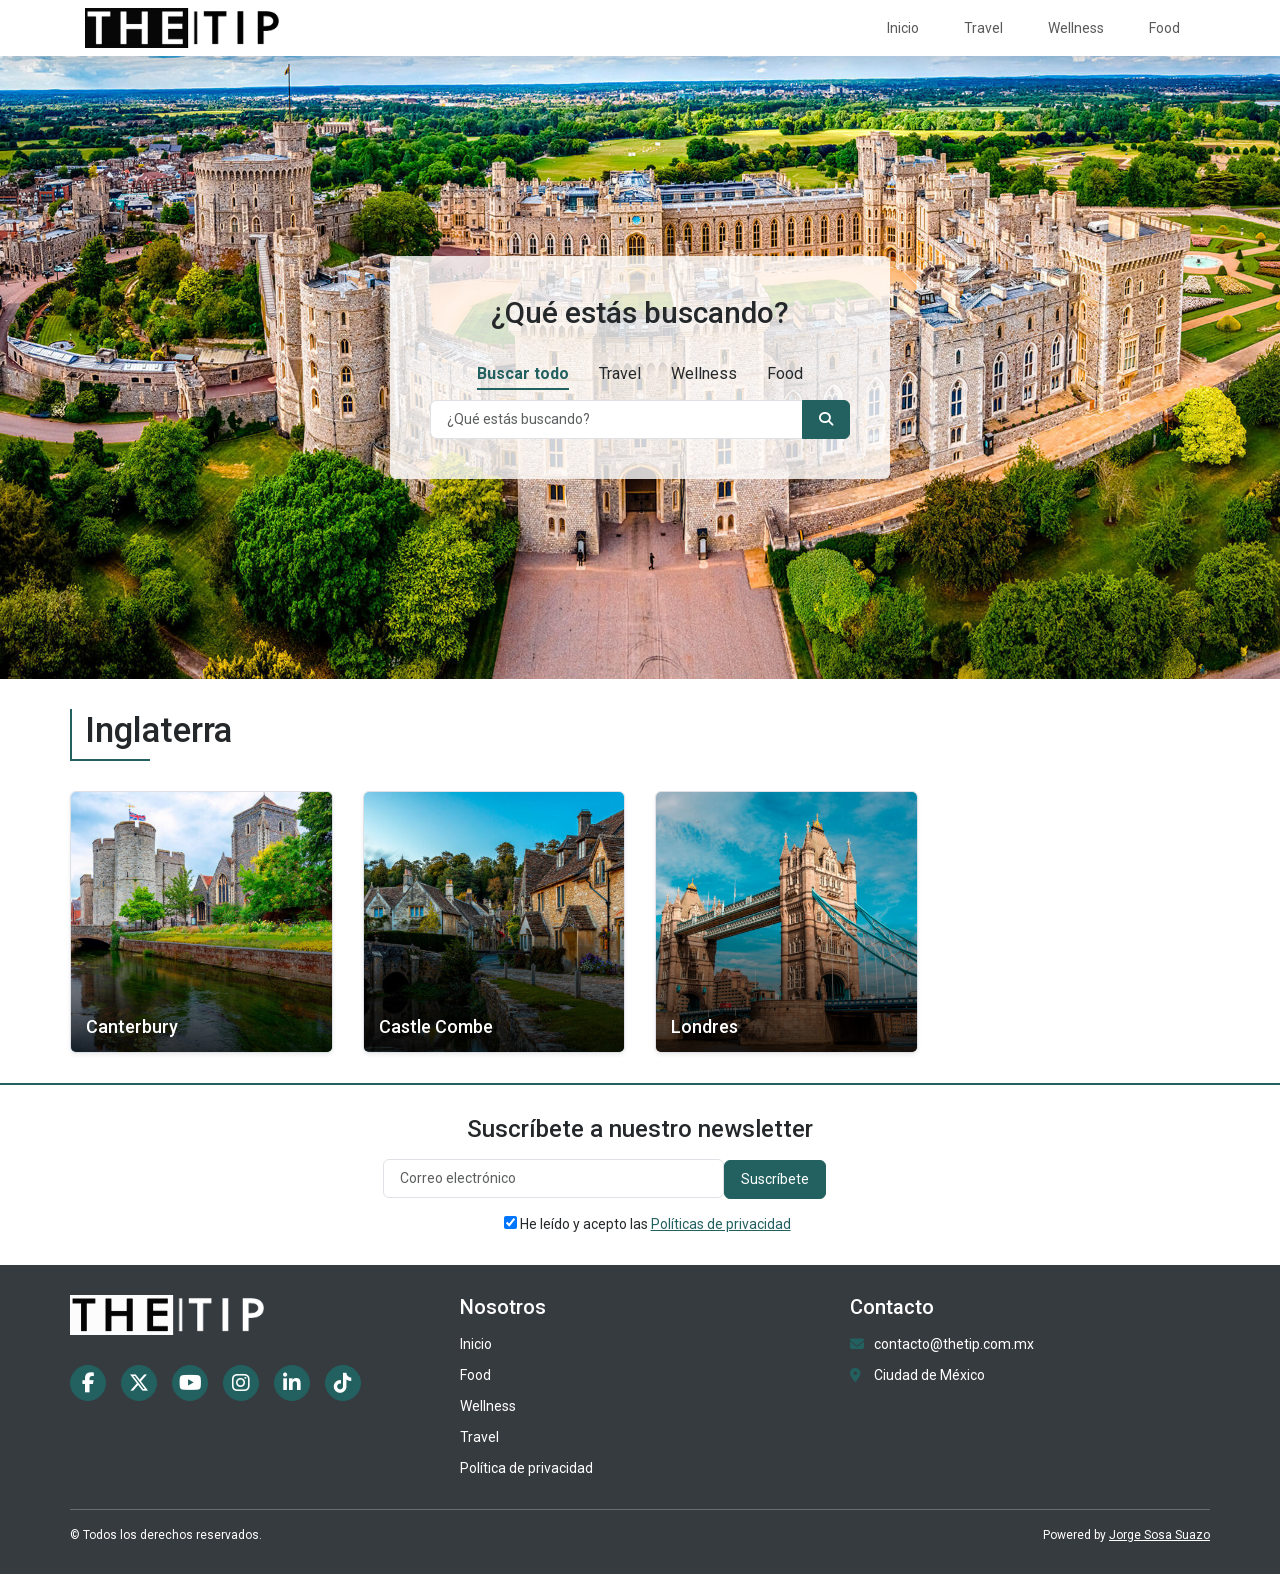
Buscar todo (523, 373)
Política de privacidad (526, 1468)
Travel (983, 28)
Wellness (1076, 28)
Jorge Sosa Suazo (1159, 1535)
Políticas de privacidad (721, 1224)
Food (1164, 28)
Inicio (903, 28)
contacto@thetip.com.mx (954, 1344)
